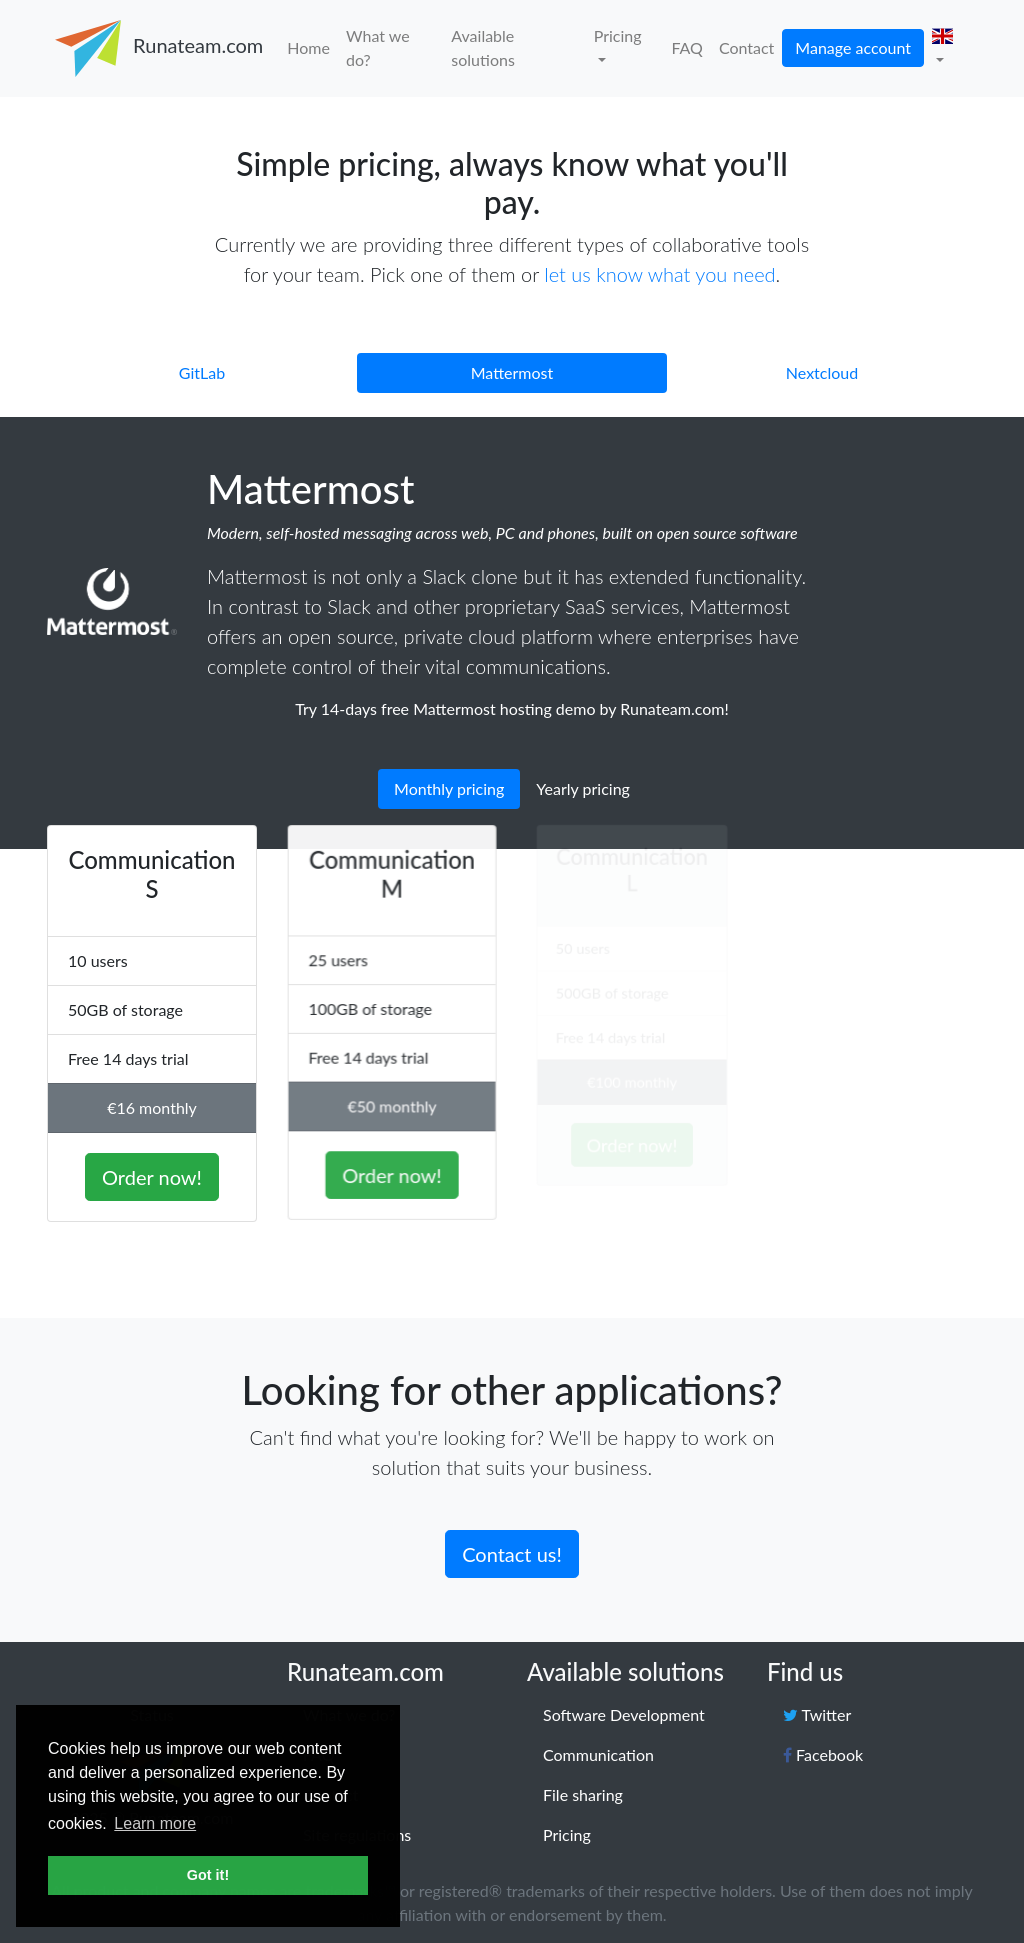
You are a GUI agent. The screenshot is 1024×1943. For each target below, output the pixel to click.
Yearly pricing (583, 788)
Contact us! (512, 1549)
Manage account (853, 47)
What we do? (378, 47)
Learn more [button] (155, 1823)
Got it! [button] (208, 1875)
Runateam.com (155, 48)
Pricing (618, 35)
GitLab (202, 372)
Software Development (624, 1714)
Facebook (823, 1754)
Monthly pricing (449, 788)
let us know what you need (659, 274)
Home (308, 47)
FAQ (686, 47)
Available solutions (482, 47)
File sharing (583, 1794)
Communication (598, 1754)
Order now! (152, 1171)
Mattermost (512, 372)
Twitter (817, 1714)
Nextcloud (822, 372)
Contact (746, 47)
